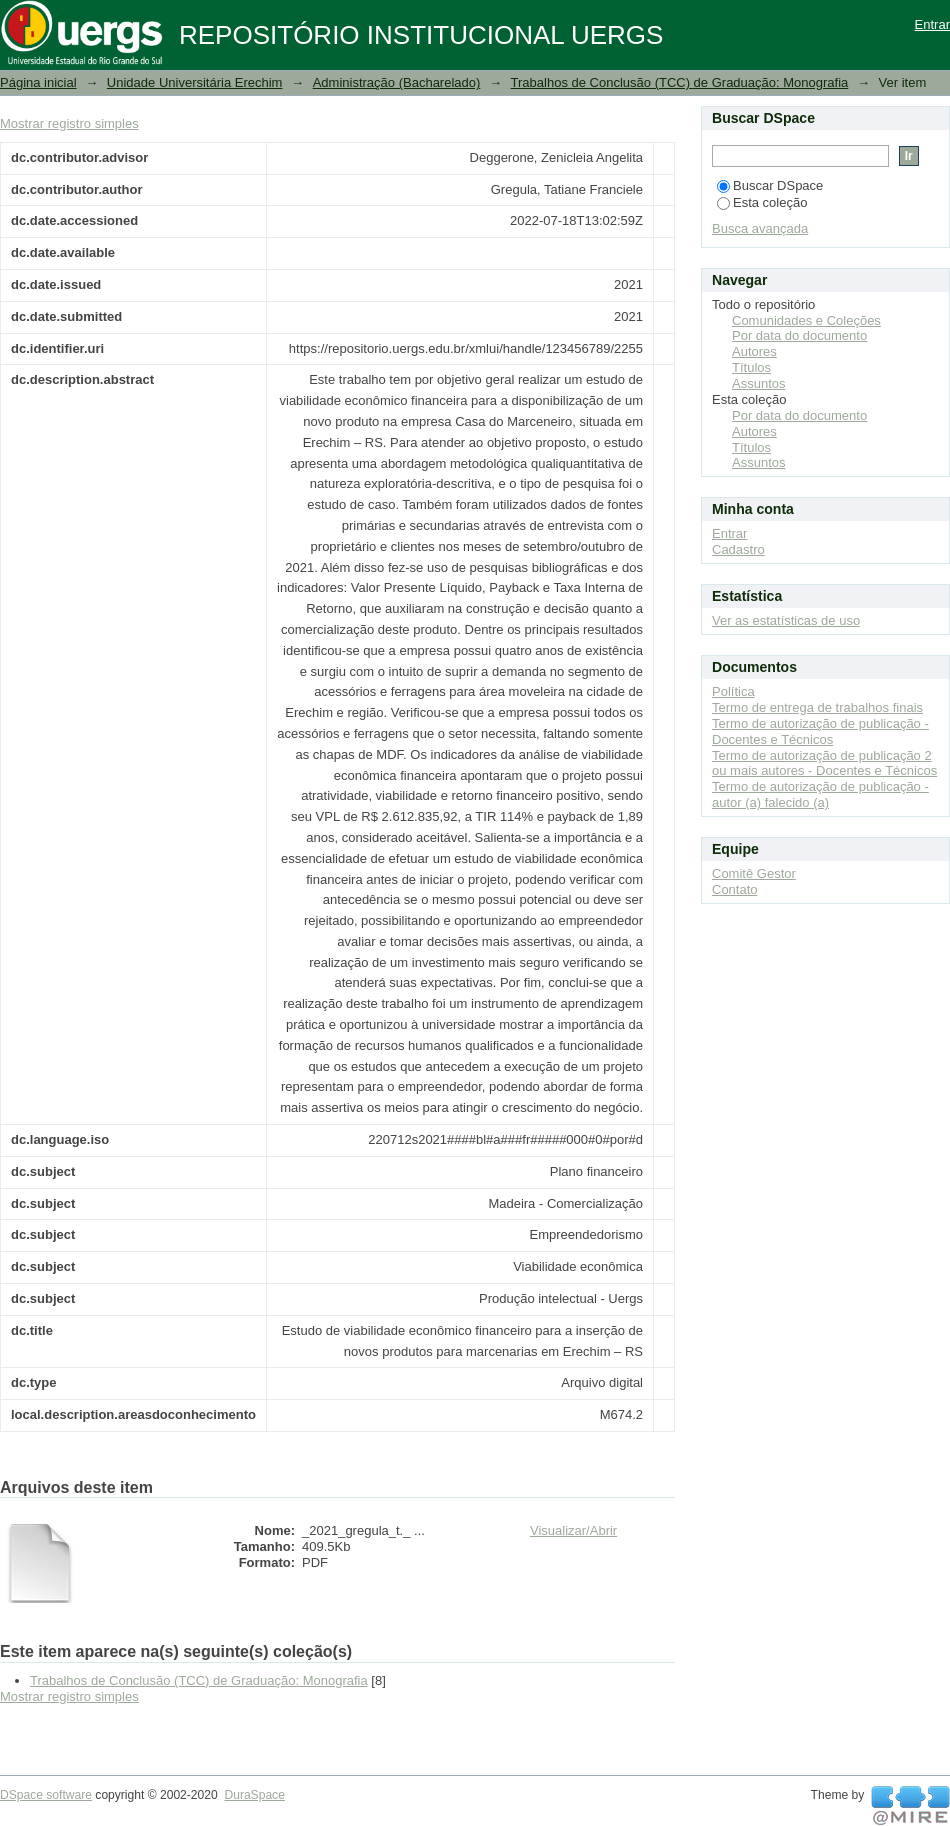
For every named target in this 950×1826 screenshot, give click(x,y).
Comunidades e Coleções (806, 320)
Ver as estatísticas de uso (786, 620)
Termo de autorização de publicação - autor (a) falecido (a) (820, 794)
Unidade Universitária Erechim (195, 82)
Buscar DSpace (770, 185)
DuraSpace (254, 1795)
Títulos (751, 367)
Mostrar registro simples (69, 123)
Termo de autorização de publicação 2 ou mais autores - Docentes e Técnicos (824, 763)
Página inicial (38, 82)
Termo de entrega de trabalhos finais (817, 707)
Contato (735, 889)
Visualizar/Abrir (573, 1530)
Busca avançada (760, 228)
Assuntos (758, 383)
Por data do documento (799, 335)
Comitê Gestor (754, 873)
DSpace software (46, 1795)
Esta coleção (762, 202)
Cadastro (738, 549)
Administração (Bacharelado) (397, 82)
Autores (754, 351)
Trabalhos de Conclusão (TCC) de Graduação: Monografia (680, 82)
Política (733, 691)
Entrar (932, 24)
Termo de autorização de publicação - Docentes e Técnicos (820, 731)
